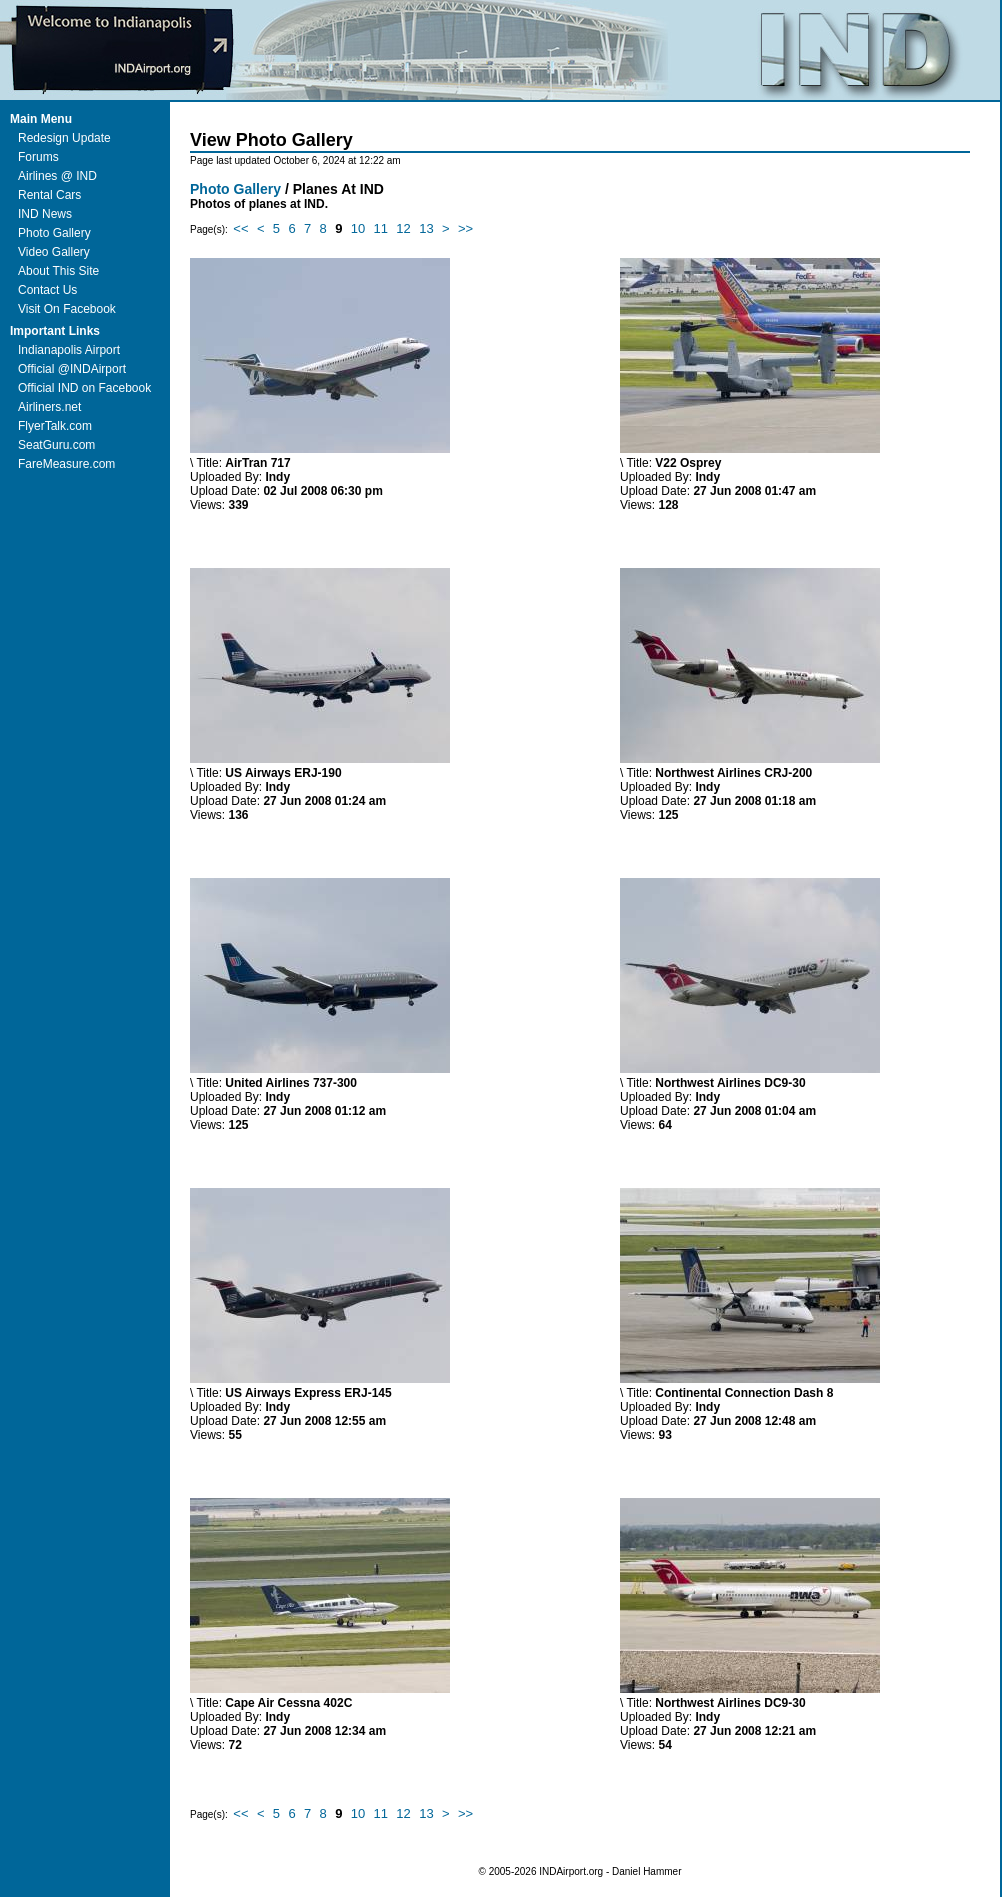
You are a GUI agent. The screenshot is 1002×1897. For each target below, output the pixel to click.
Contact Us (47, 290)
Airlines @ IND (57, 176)
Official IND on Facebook (84, 388)
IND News (45, 214)
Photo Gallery (54, 233)
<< (240, 228)
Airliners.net (49, 407)
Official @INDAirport (72, 369)
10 (358, 228)
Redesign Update (64, 138)
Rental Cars (49, 195)
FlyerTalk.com (55, 426)
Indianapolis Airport (69, 350)
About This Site (58, 271)
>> (465, 228)
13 (426, 228)
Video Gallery (54, 252)
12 (403, 228)
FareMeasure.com (66, 464)
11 (381, 228)
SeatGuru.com (56, 445)
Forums (38, 157)
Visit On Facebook (67, 309)
